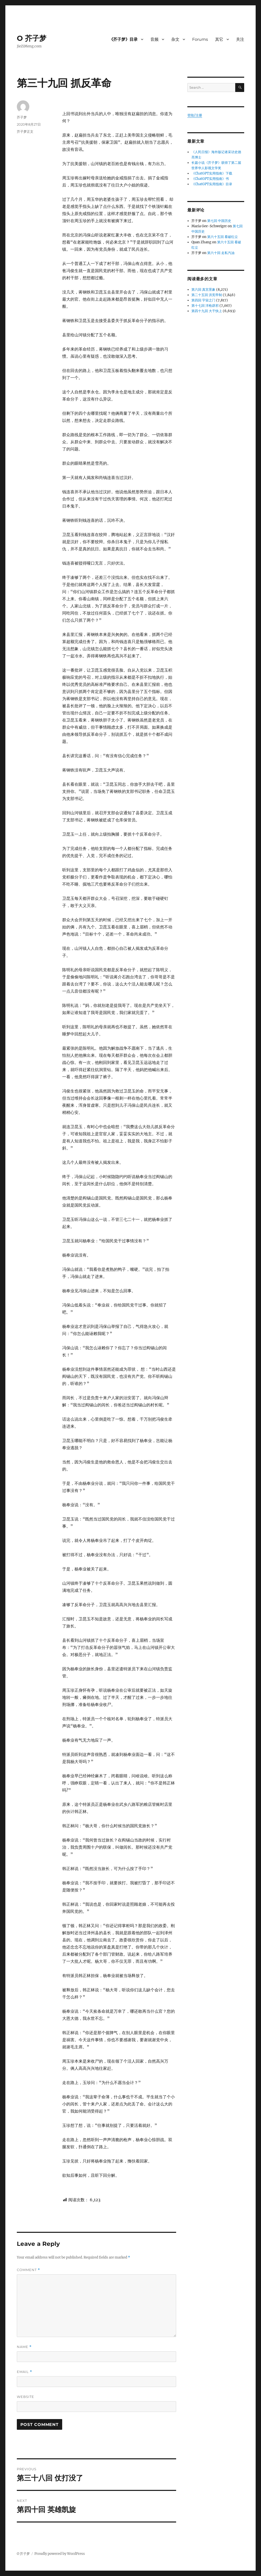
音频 (154, 39)
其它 (219, 39)
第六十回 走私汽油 (220, 253)
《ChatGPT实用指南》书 (210, 179)
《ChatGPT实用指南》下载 (211, 173)
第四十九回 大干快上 (206, 311)
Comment (28, 2270)
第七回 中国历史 (219, 221)
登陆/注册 (194, 115)
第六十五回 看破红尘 (222, 237)
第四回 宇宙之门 (203, 300)
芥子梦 (22, 117)
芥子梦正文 (25, 131)
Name (24, 2347)
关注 (240, 39)
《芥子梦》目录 (123, 39)
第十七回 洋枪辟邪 (205, 305)
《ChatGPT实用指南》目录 (211, 184)
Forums (200, 39)
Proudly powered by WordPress (59, 2554)
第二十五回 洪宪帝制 (206, 295)
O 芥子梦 (31, 38)
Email (24, 2372)
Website (25, 2397)
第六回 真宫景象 (203, 289)
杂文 (175, 39)
